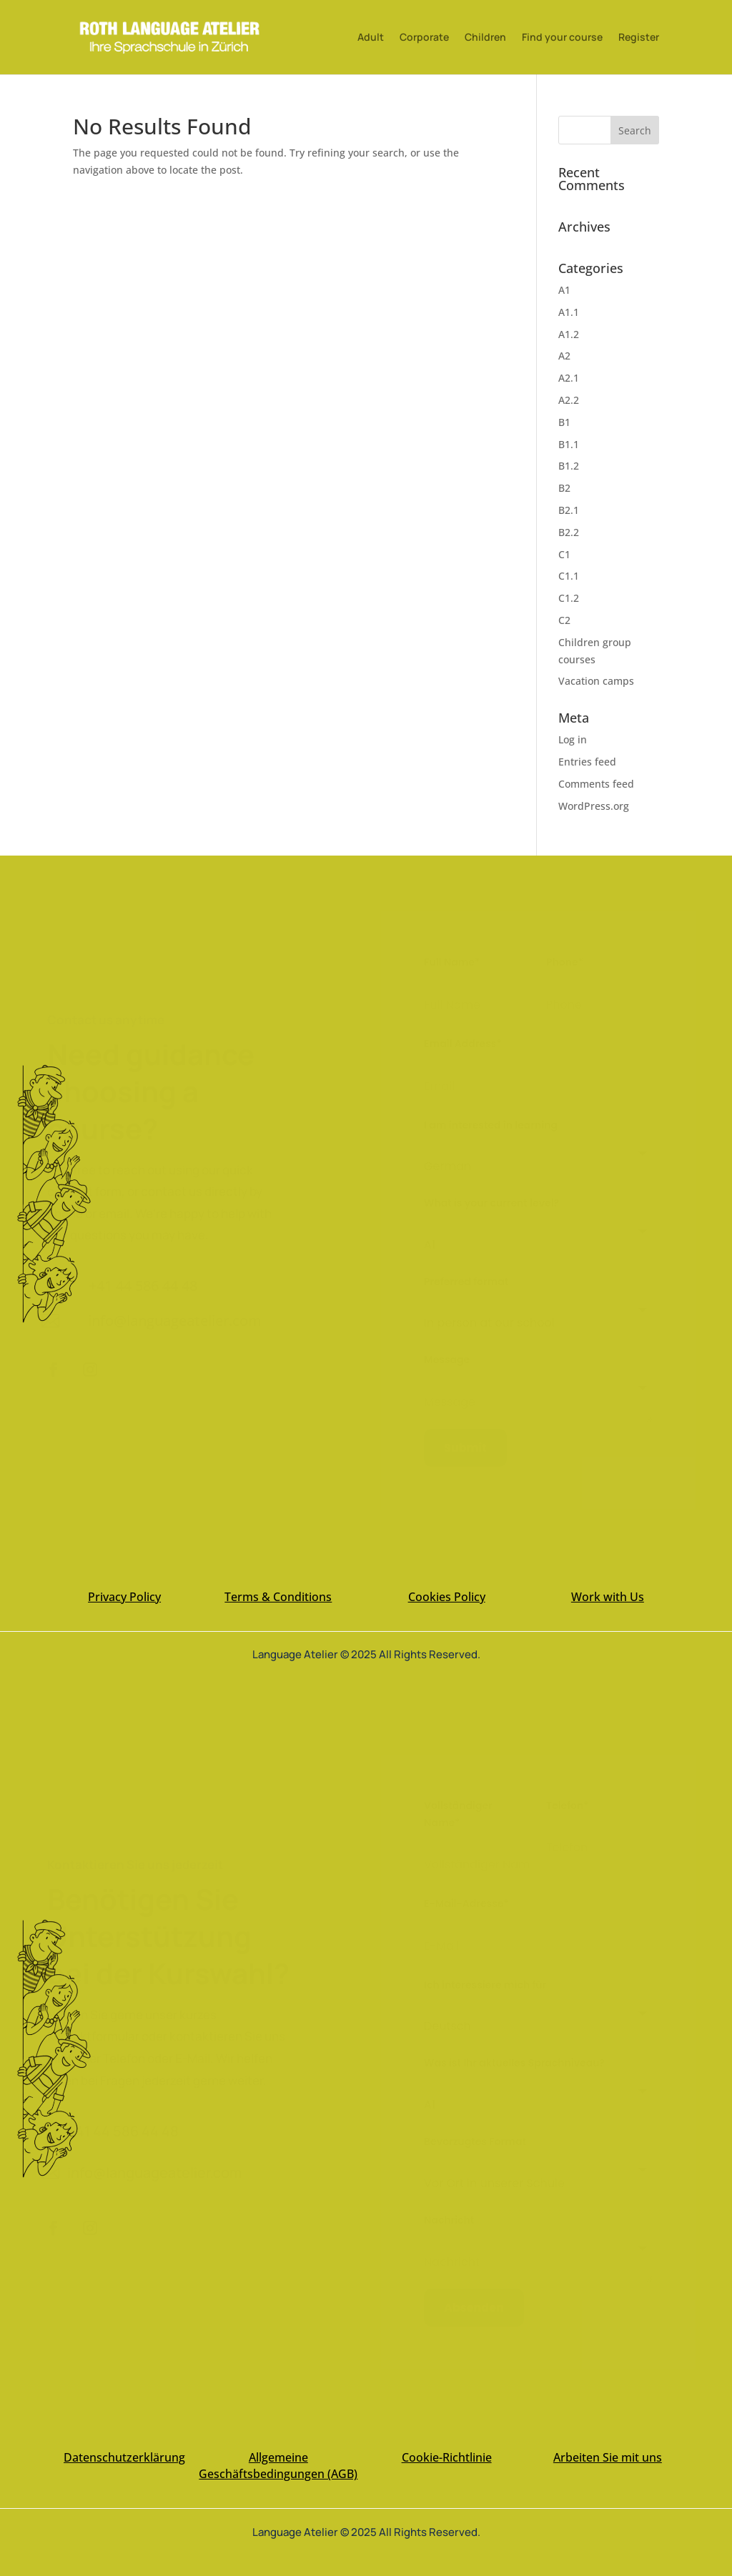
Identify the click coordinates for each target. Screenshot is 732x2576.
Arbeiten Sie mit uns (607, 2457)
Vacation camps (596, 681)
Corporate (424, 38)
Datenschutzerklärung (124, 2457)
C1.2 (568, 598)
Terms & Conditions (278, 1597)
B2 (564, 488)
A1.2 (568, 334)
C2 (564, 620)
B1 (564, 422)
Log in (572, 739)
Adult (370, 38)
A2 (564, 355)
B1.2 (568, 465)
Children (485, 38)
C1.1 (568, 576)
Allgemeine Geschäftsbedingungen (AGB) (278, 2465)
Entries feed (587, 761)
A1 (564, 290)
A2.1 (568, 378)
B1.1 (568, 444)
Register (638, 38)
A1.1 (568, 312)
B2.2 (568, 532)
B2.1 (568, 510)
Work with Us (607, 1597)
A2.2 (568, 400)
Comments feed (596, 784)
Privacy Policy (124, 1597)
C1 (564, 554)
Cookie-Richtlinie (447, 2457)
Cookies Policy (446, 1597)
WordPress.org (593, 806)
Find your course (562, 38)
